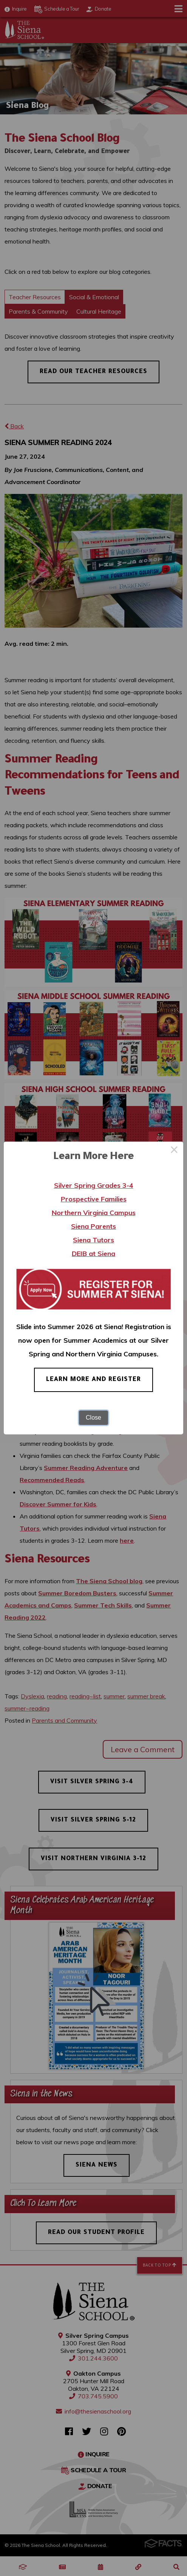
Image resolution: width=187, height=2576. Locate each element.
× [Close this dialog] (174, 1151)
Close (93, 1417)
